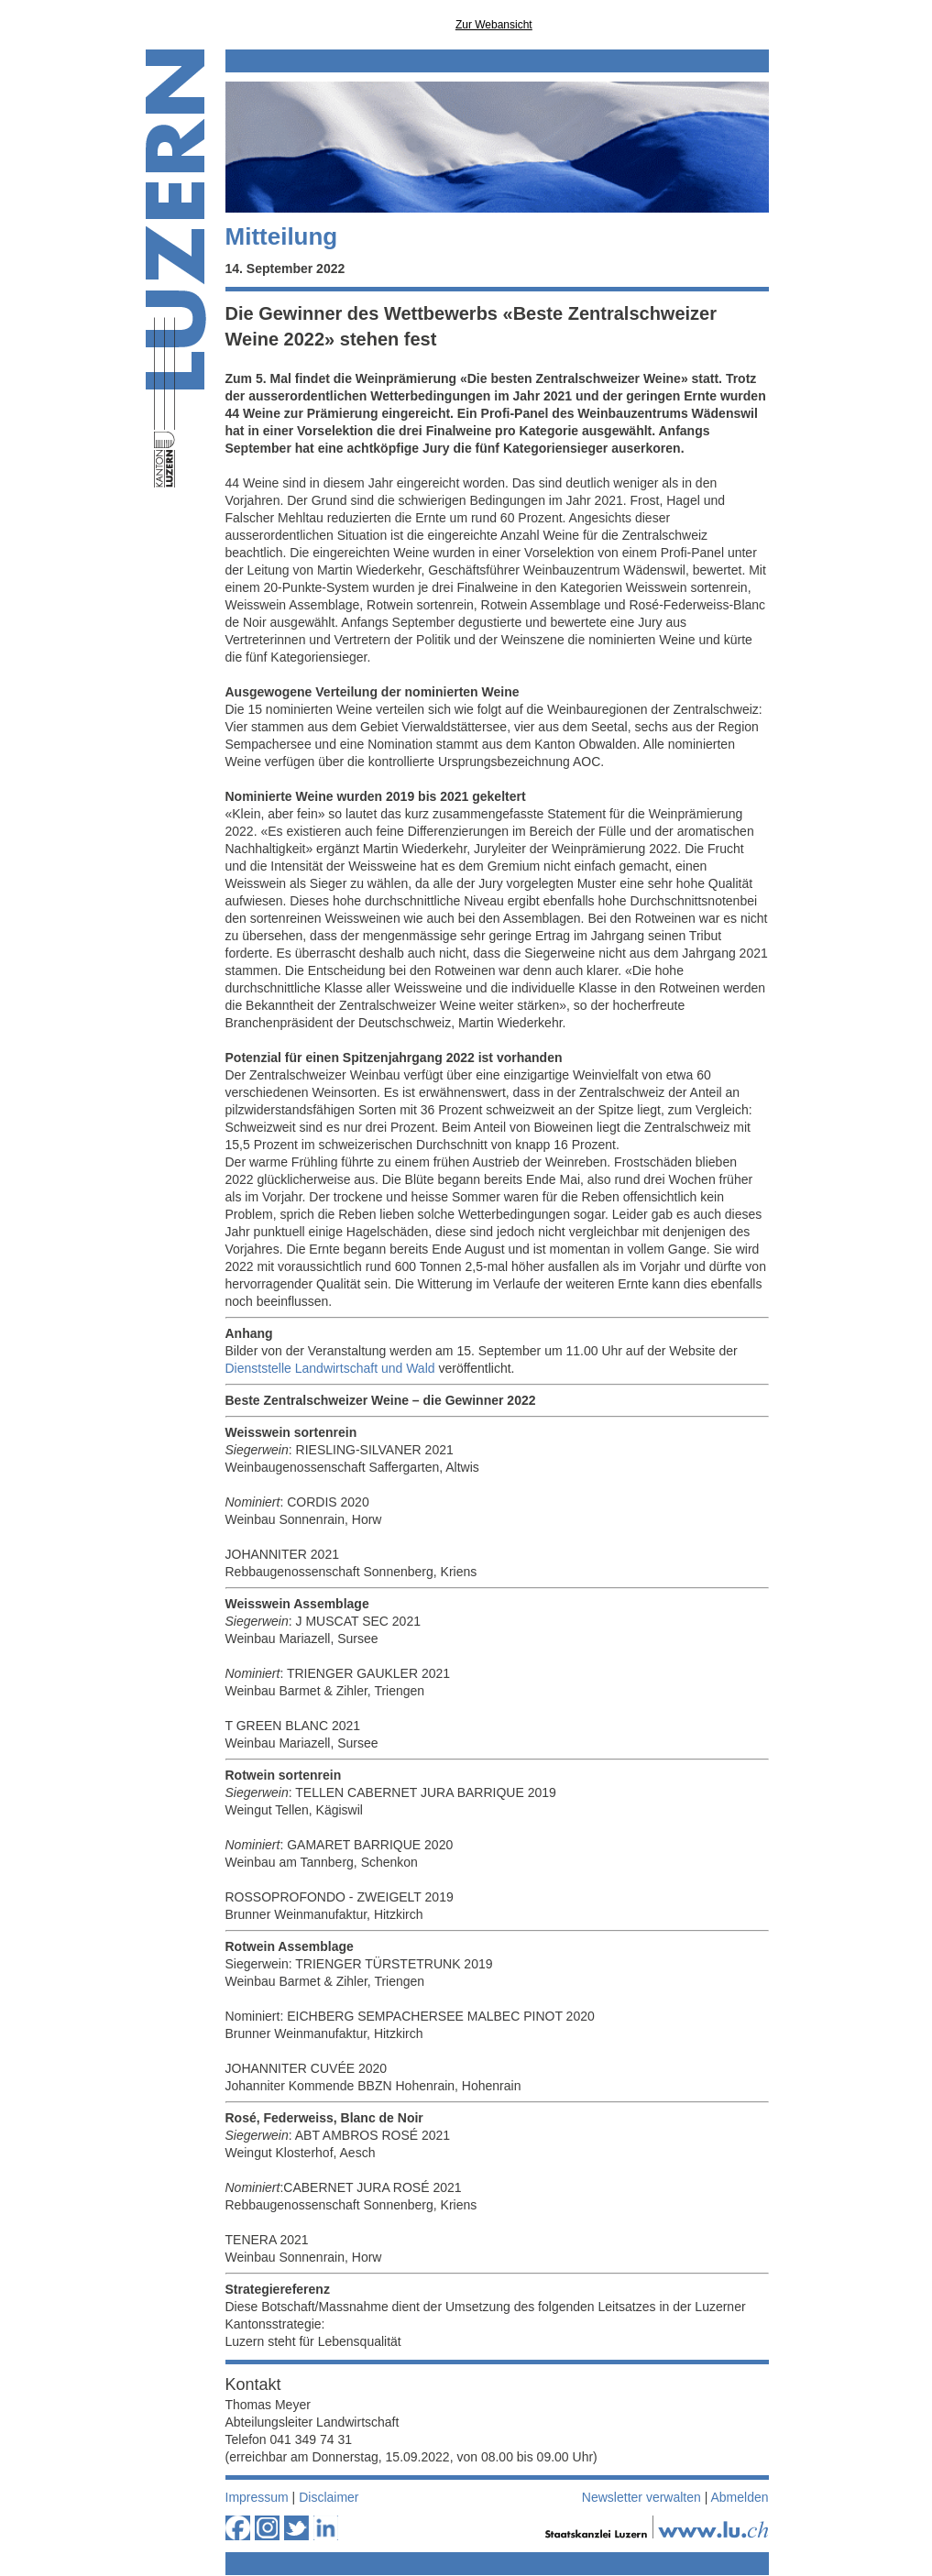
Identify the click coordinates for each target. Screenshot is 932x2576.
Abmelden (739, 2497)
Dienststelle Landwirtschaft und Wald (330, 1368)
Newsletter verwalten (641, 2497)
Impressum (257, 2497)
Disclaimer (328, 2497)
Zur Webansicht (493, 24)
